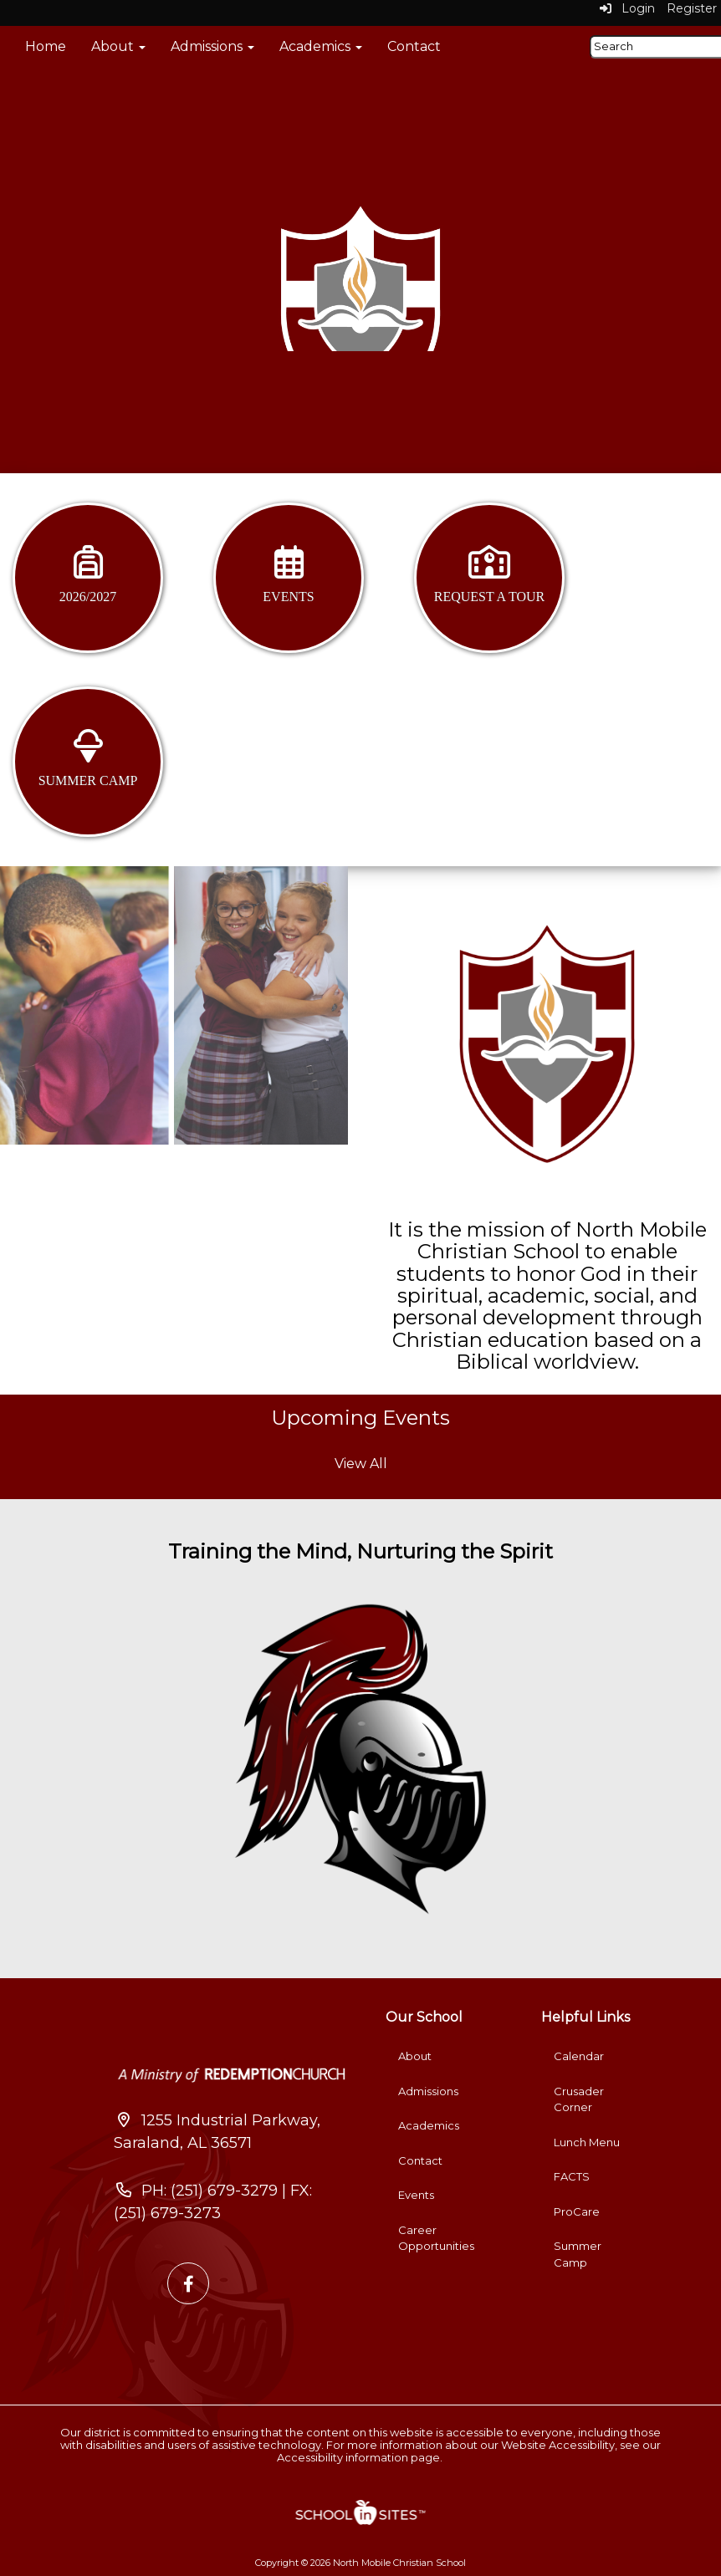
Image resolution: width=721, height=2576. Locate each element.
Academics (320, 46)
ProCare (577, 2211)
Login (627, 8)
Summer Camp (577, 2254)
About (118, 46)
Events (416, 2194)
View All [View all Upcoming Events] (361, 1464)
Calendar (579, 2056)
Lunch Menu (587, 2142)
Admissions (212, 46)
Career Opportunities (436, 2238)
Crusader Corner (579, 2099)
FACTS (572, 2176)
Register (692, 8)
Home (45, 46)
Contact (414, 46)
